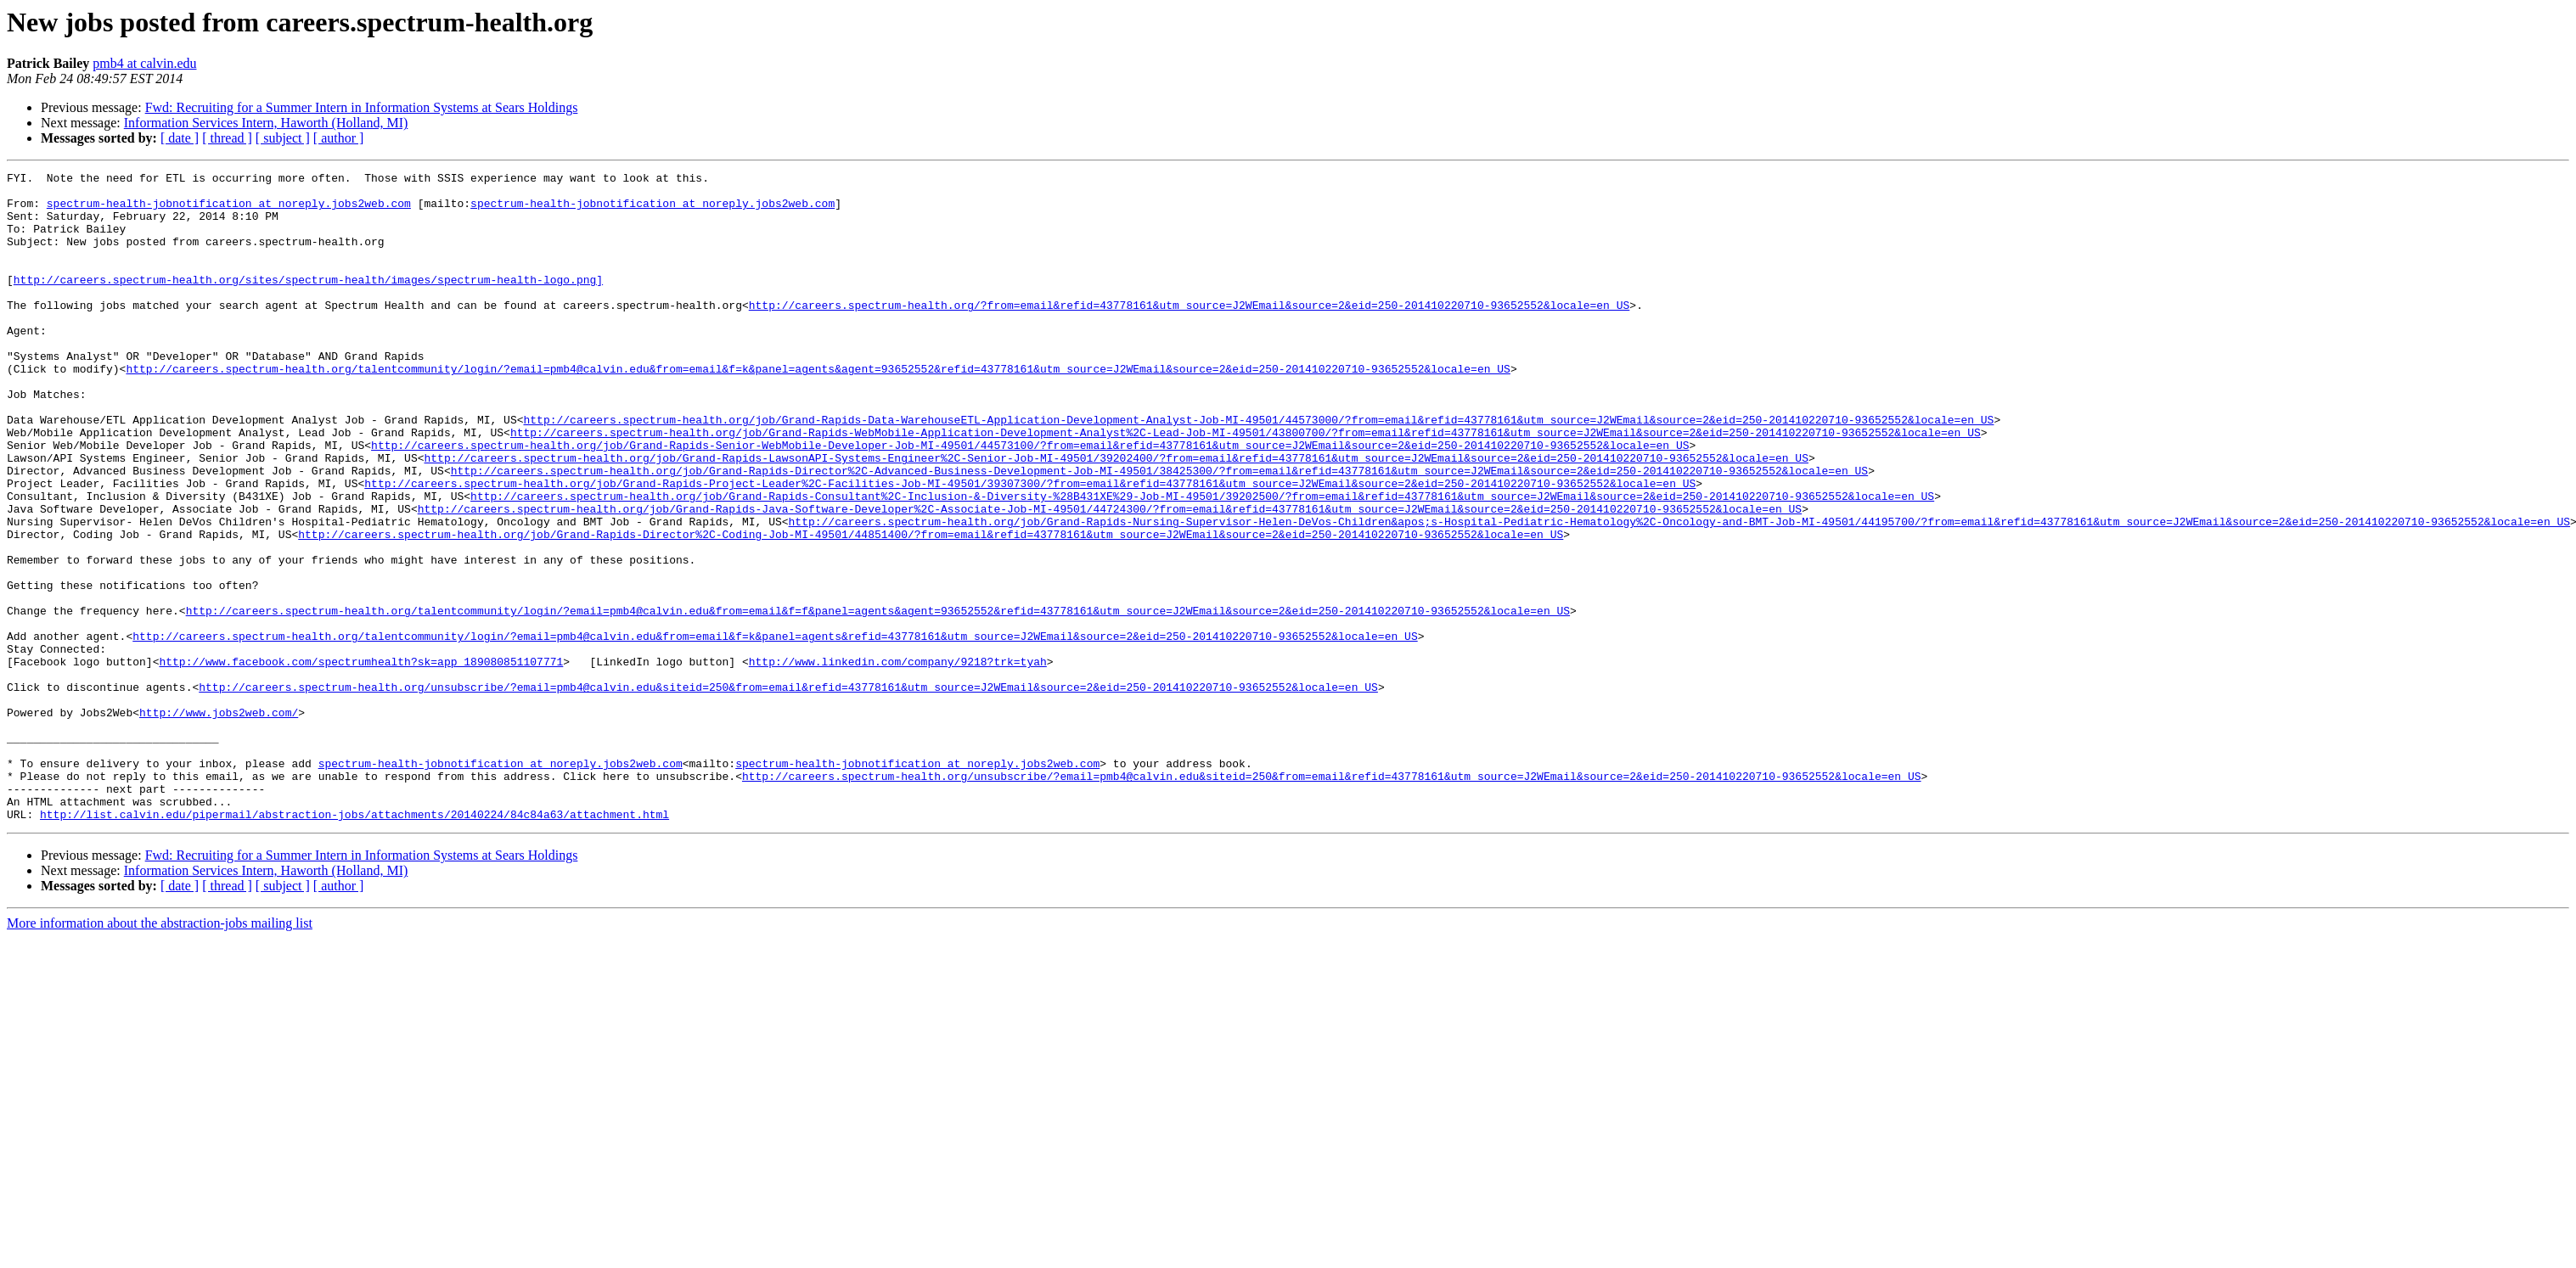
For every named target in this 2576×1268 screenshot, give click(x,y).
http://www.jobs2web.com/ (218, 821)
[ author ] (338, 138)
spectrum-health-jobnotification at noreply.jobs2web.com (229, 210)
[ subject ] (283, 138)
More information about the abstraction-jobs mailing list (159, 1053)
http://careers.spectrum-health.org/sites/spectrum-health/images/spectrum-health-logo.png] (308, 302)
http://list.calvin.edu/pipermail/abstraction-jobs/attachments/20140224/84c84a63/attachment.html (354, 943)
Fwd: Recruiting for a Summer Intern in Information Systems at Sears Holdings (361, 107)
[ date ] (179, 138)
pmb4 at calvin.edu (144, 63)
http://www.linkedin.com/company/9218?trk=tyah (898, 760)
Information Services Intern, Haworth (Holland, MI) (266, 122)
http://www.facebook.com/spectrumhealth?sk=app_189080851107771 (361, 760)
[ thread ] (227, 138)
